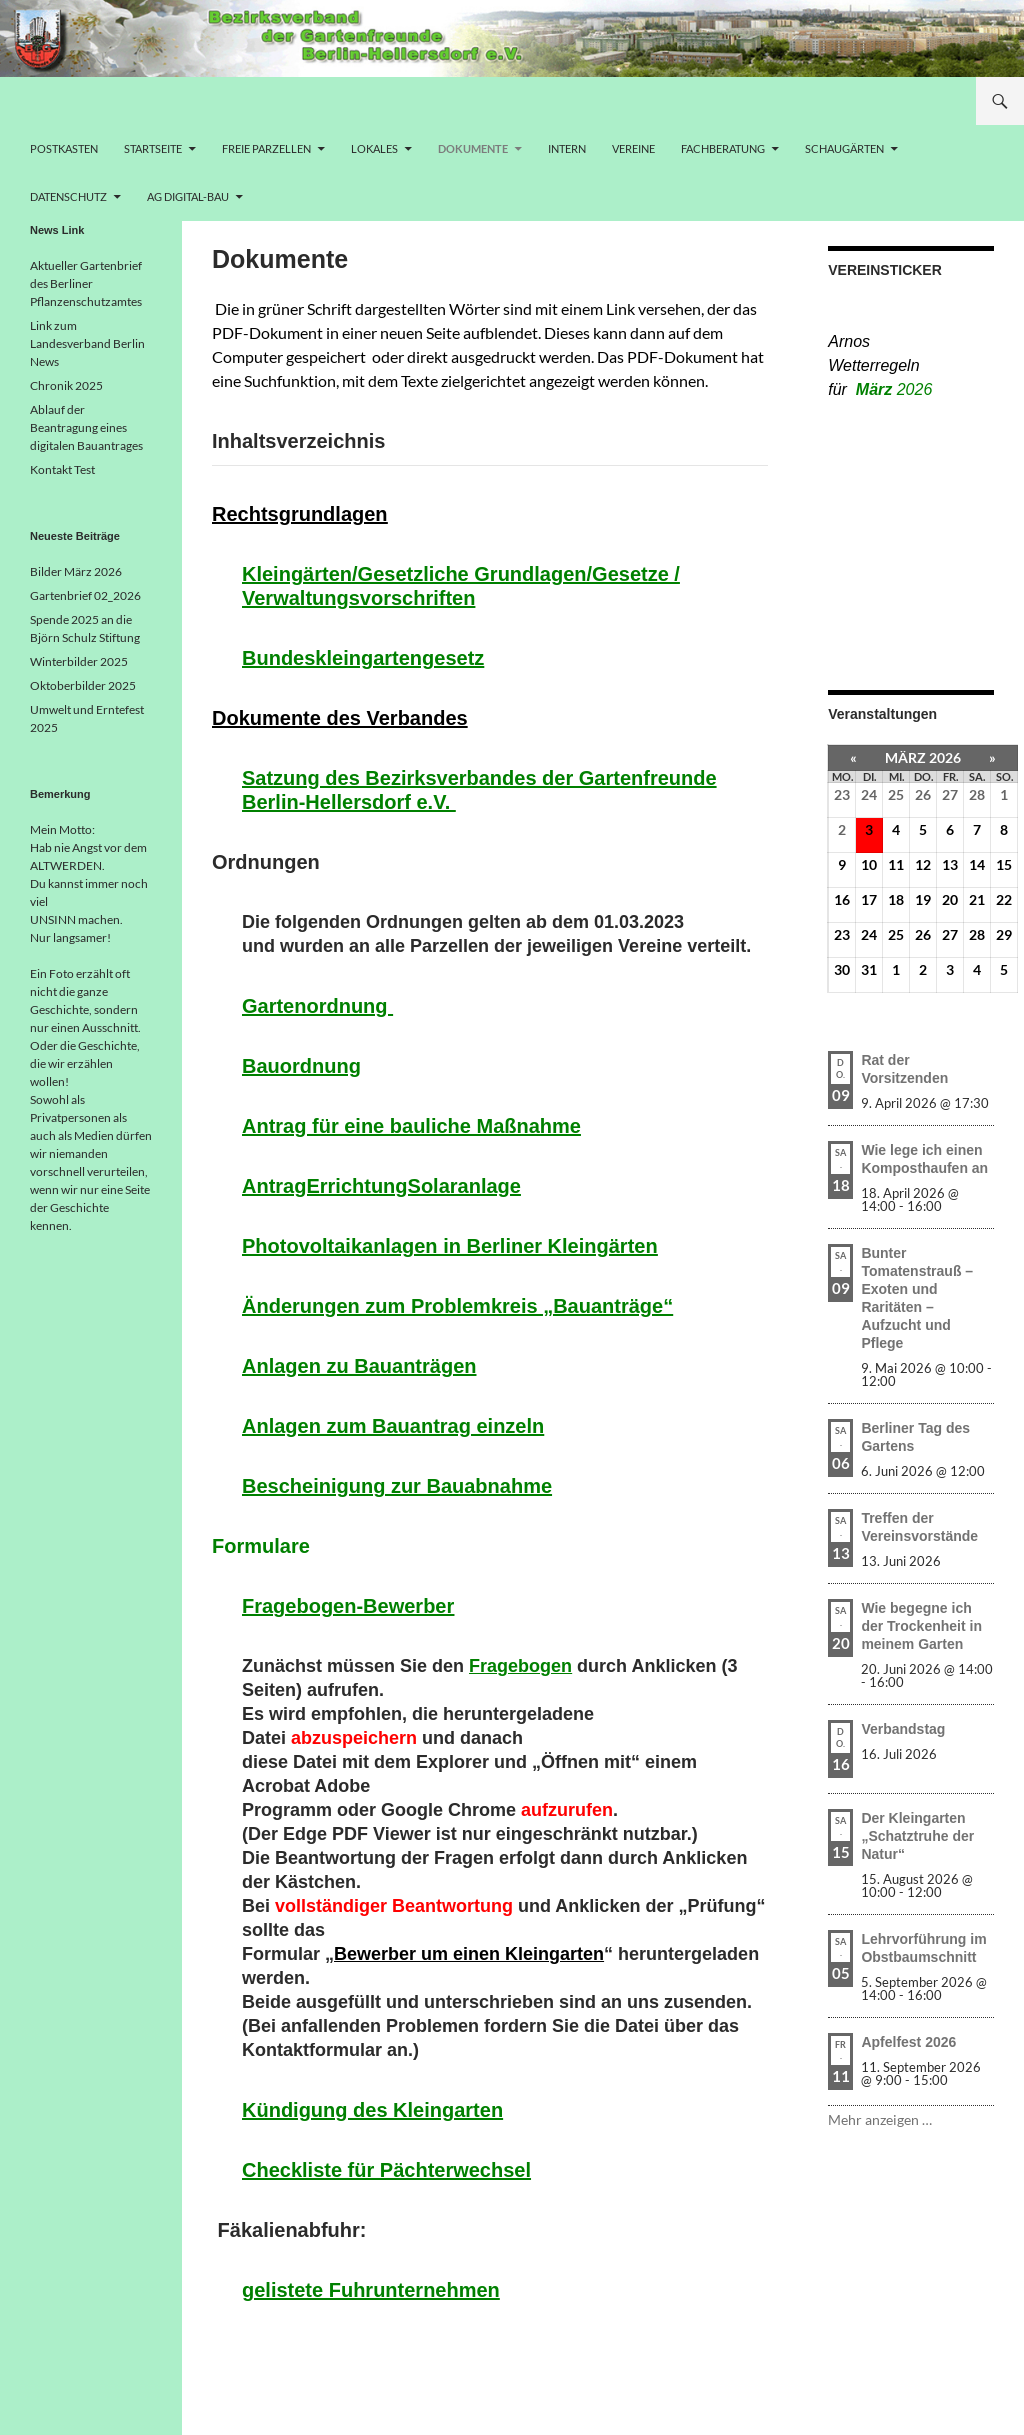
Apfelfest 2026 (908, 2042)
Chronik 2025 (66, 385)
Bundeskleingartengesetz (363, 658)
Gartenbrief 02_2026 (85, 595)
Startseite (153, 148)
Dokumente (473, 148)
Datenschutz (68, 196)
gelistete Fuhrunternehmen (371, 2290)
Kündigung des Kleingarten (372, 2110)
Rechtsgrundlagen (300, 514)
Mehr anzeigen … (880, 2119)
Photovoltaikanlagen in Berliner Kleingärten (450, 1246)
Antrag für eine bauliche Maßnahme (411, 1126)
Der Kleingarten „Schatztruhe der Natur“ (917, 1836)
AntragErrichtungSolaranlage (381, 1186)
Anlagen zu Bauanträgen (359, 1366)
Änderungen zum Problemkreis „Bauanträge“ (457, 1306)
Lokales (374, 148)
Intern (567, 148)
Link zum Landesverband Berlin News (87, 343)
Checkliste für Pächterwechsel (386, 2170)
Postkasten (64, 148)
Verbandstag (903, 1729)
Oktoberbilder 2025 (83, 685)
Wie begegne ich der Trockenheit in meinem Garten (921, 1626)
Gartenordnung (317, 1006)
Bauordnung (301, 1066)
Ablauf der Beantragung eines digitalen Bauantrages (86, 427)
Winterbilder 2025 (79, 661)
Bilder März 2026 (76, 571)
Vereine (633, 148)
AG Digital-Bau (188, 196)
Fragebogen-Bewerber (348, 1606)
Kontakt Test (62, 469)
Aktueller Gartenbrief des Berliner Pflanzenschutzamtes (86, 283)
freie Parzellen (266, 148)
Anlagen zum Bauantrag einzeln (393, 1426)
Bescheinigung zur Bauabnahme (397, 1486)
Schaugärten (844, 148)
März (894, 389)
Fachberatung (723, 148)
